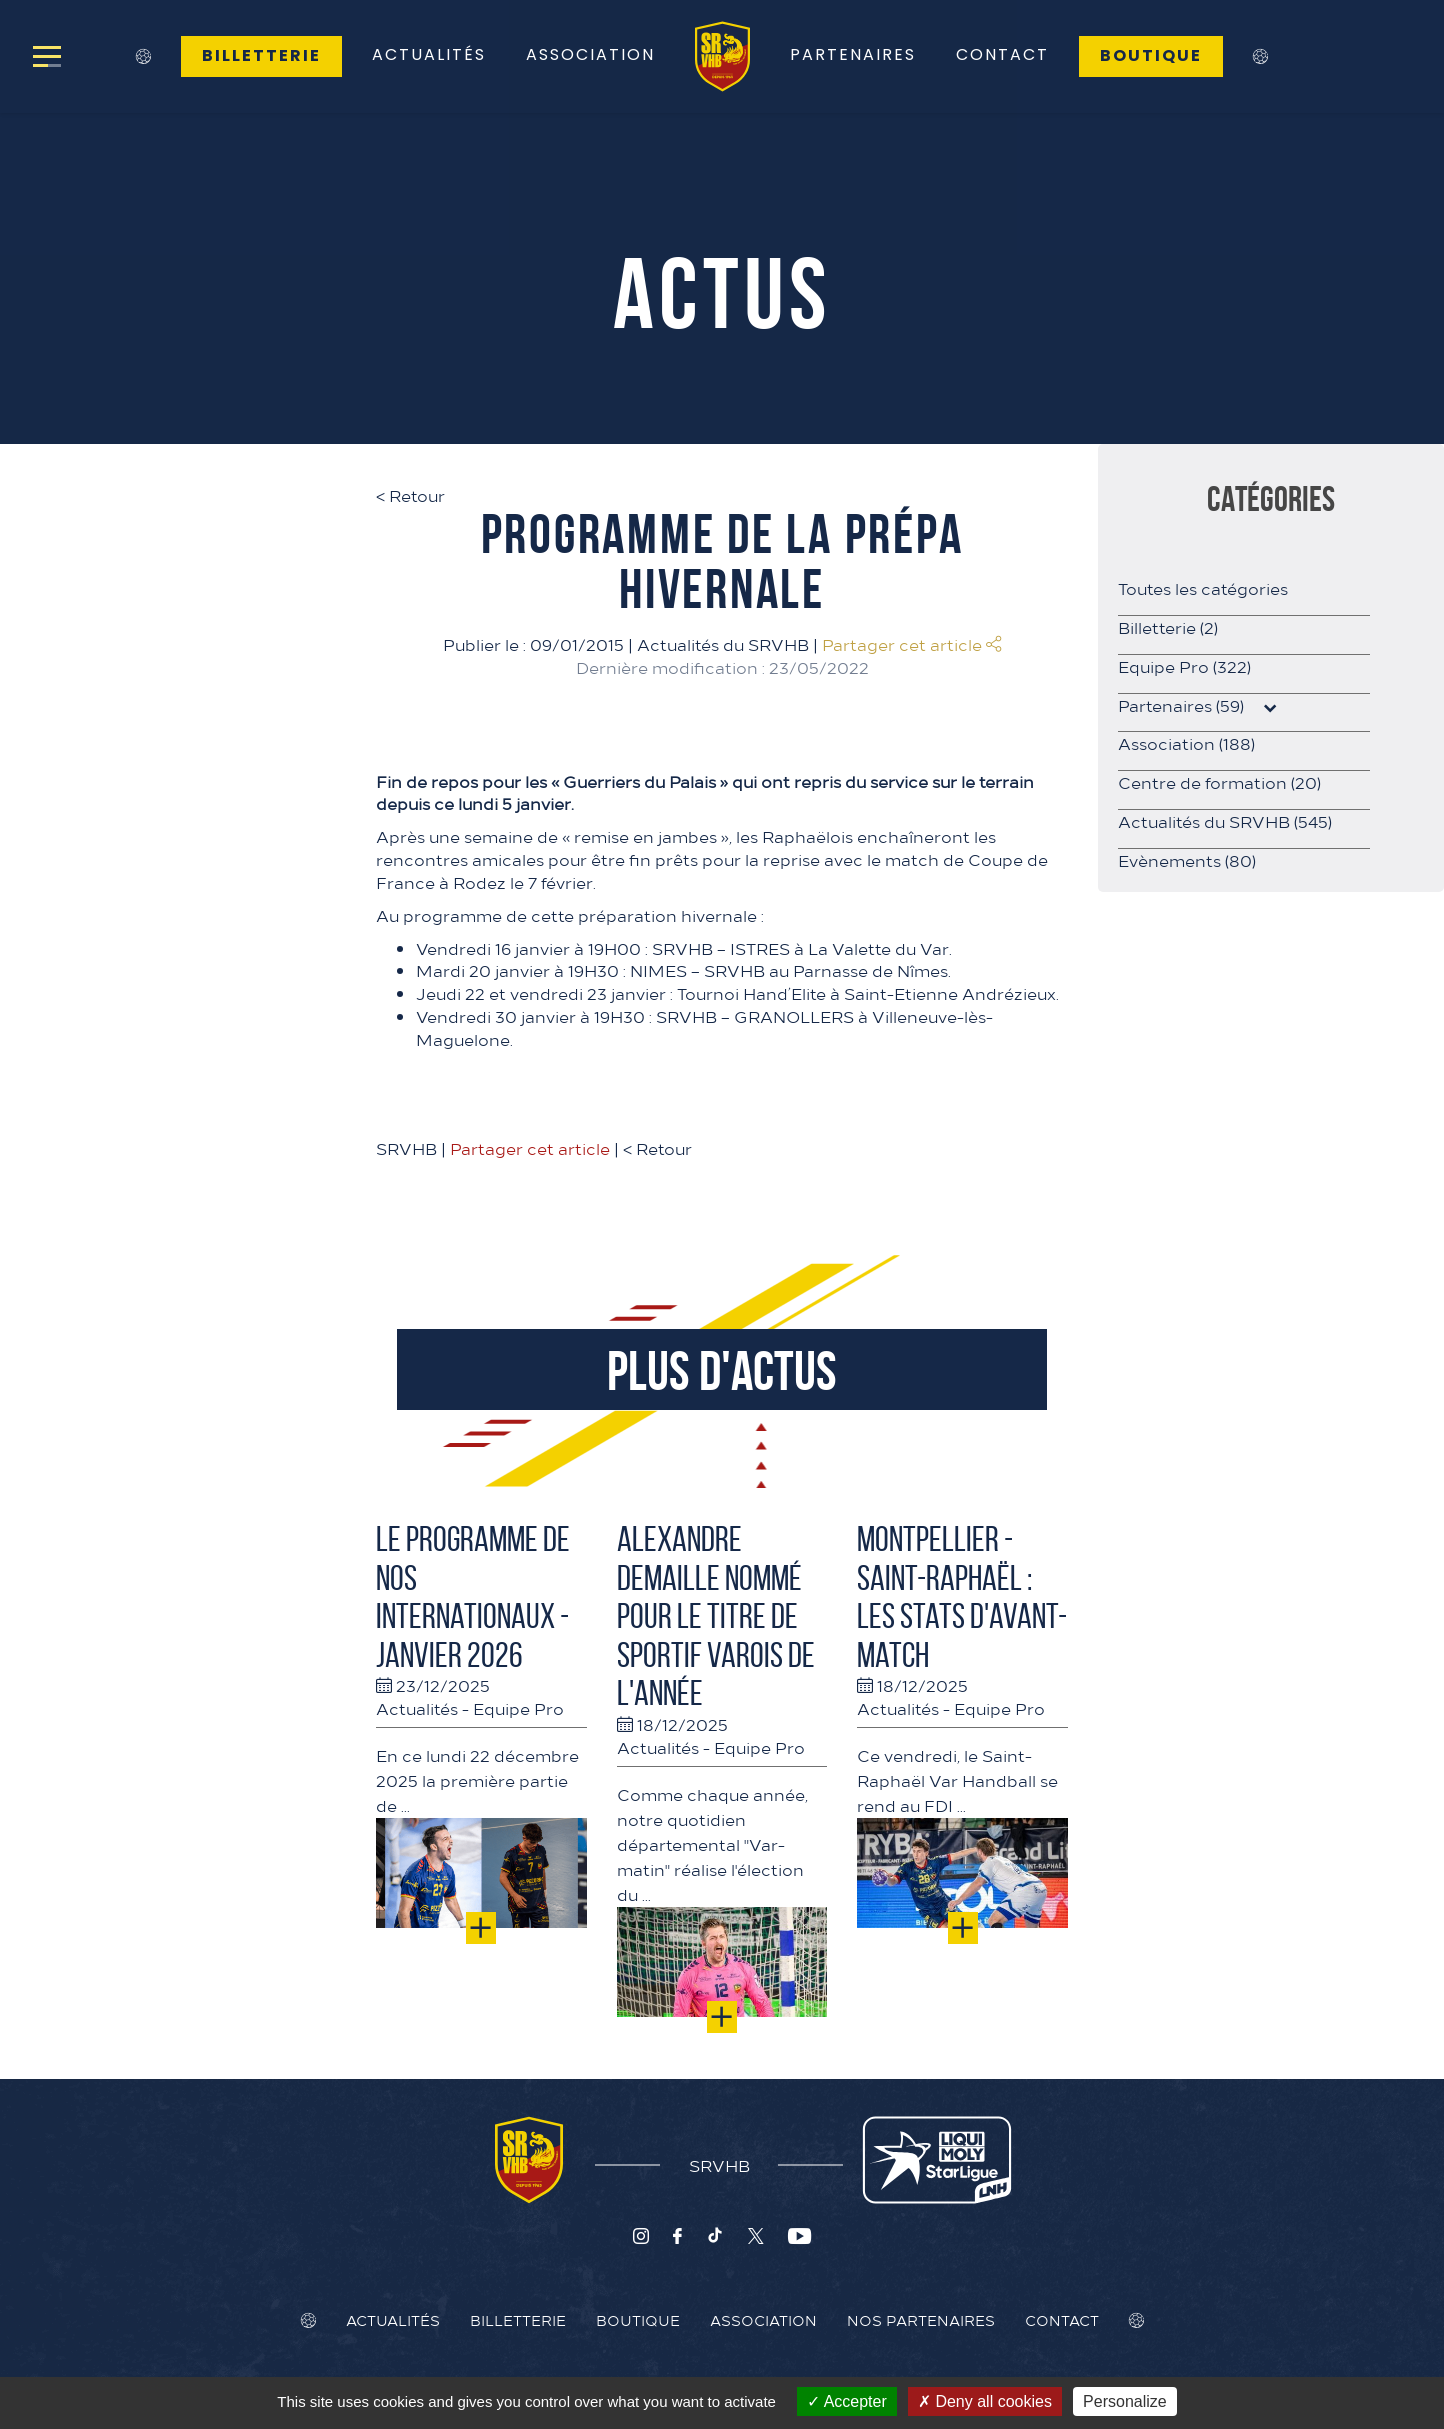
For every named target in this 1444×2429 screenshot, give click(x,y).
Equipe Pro (518, 1708)
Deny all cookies (985, 2401)
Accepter (847, 2401)
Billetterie (261, 55)
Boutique (1151, 55)
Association (590, 54)
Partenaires (853, 54)
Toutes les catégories (1203, 588)
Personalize (1125, 2401)
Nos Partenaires (921, 2320)
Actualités (429, 54)
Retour (410, 495)
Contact (1002, 54)
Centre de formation (1219, 782)
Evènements (1187, 860)
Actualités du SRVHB (723, 644)
